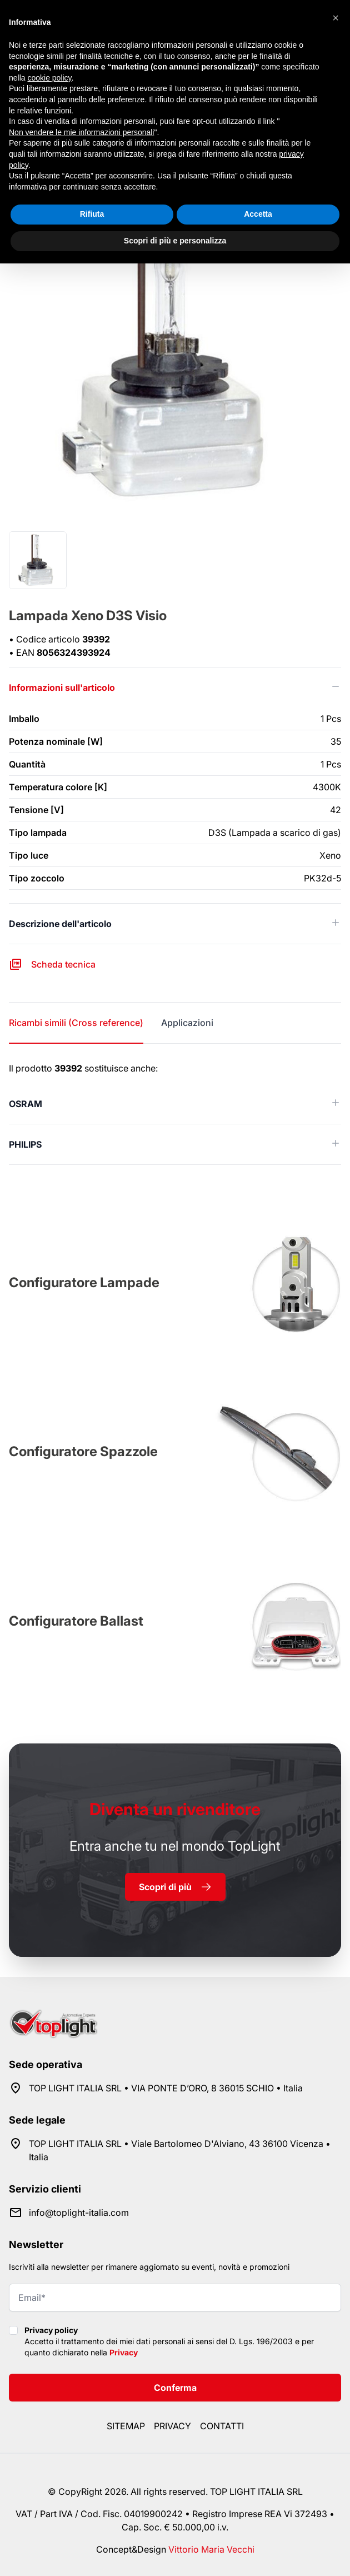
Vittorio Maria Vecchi (211, 2549)
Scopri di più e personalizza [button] (175, 240)
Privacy (123, 2352)
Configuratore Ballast (76, 1621)
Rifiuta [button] (92, 214)
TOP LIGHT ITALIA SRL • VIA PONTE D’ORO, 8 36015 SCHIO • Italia (166, 2088)
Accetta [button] (258, 214)
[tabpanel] (175, 1113)
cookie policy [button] (49, 77)
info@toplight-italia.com (79, 2212)
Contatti (222, 2425)
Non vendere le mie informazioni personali (81, 132)
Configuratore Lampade (84, 1282)
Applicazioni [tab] (187, 1022)
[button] (335, 18)
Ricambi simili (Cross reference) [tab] (76, 1022)
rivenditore (175, 1809)
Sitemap (126, 2425)
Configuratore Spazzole (83, 1451)
